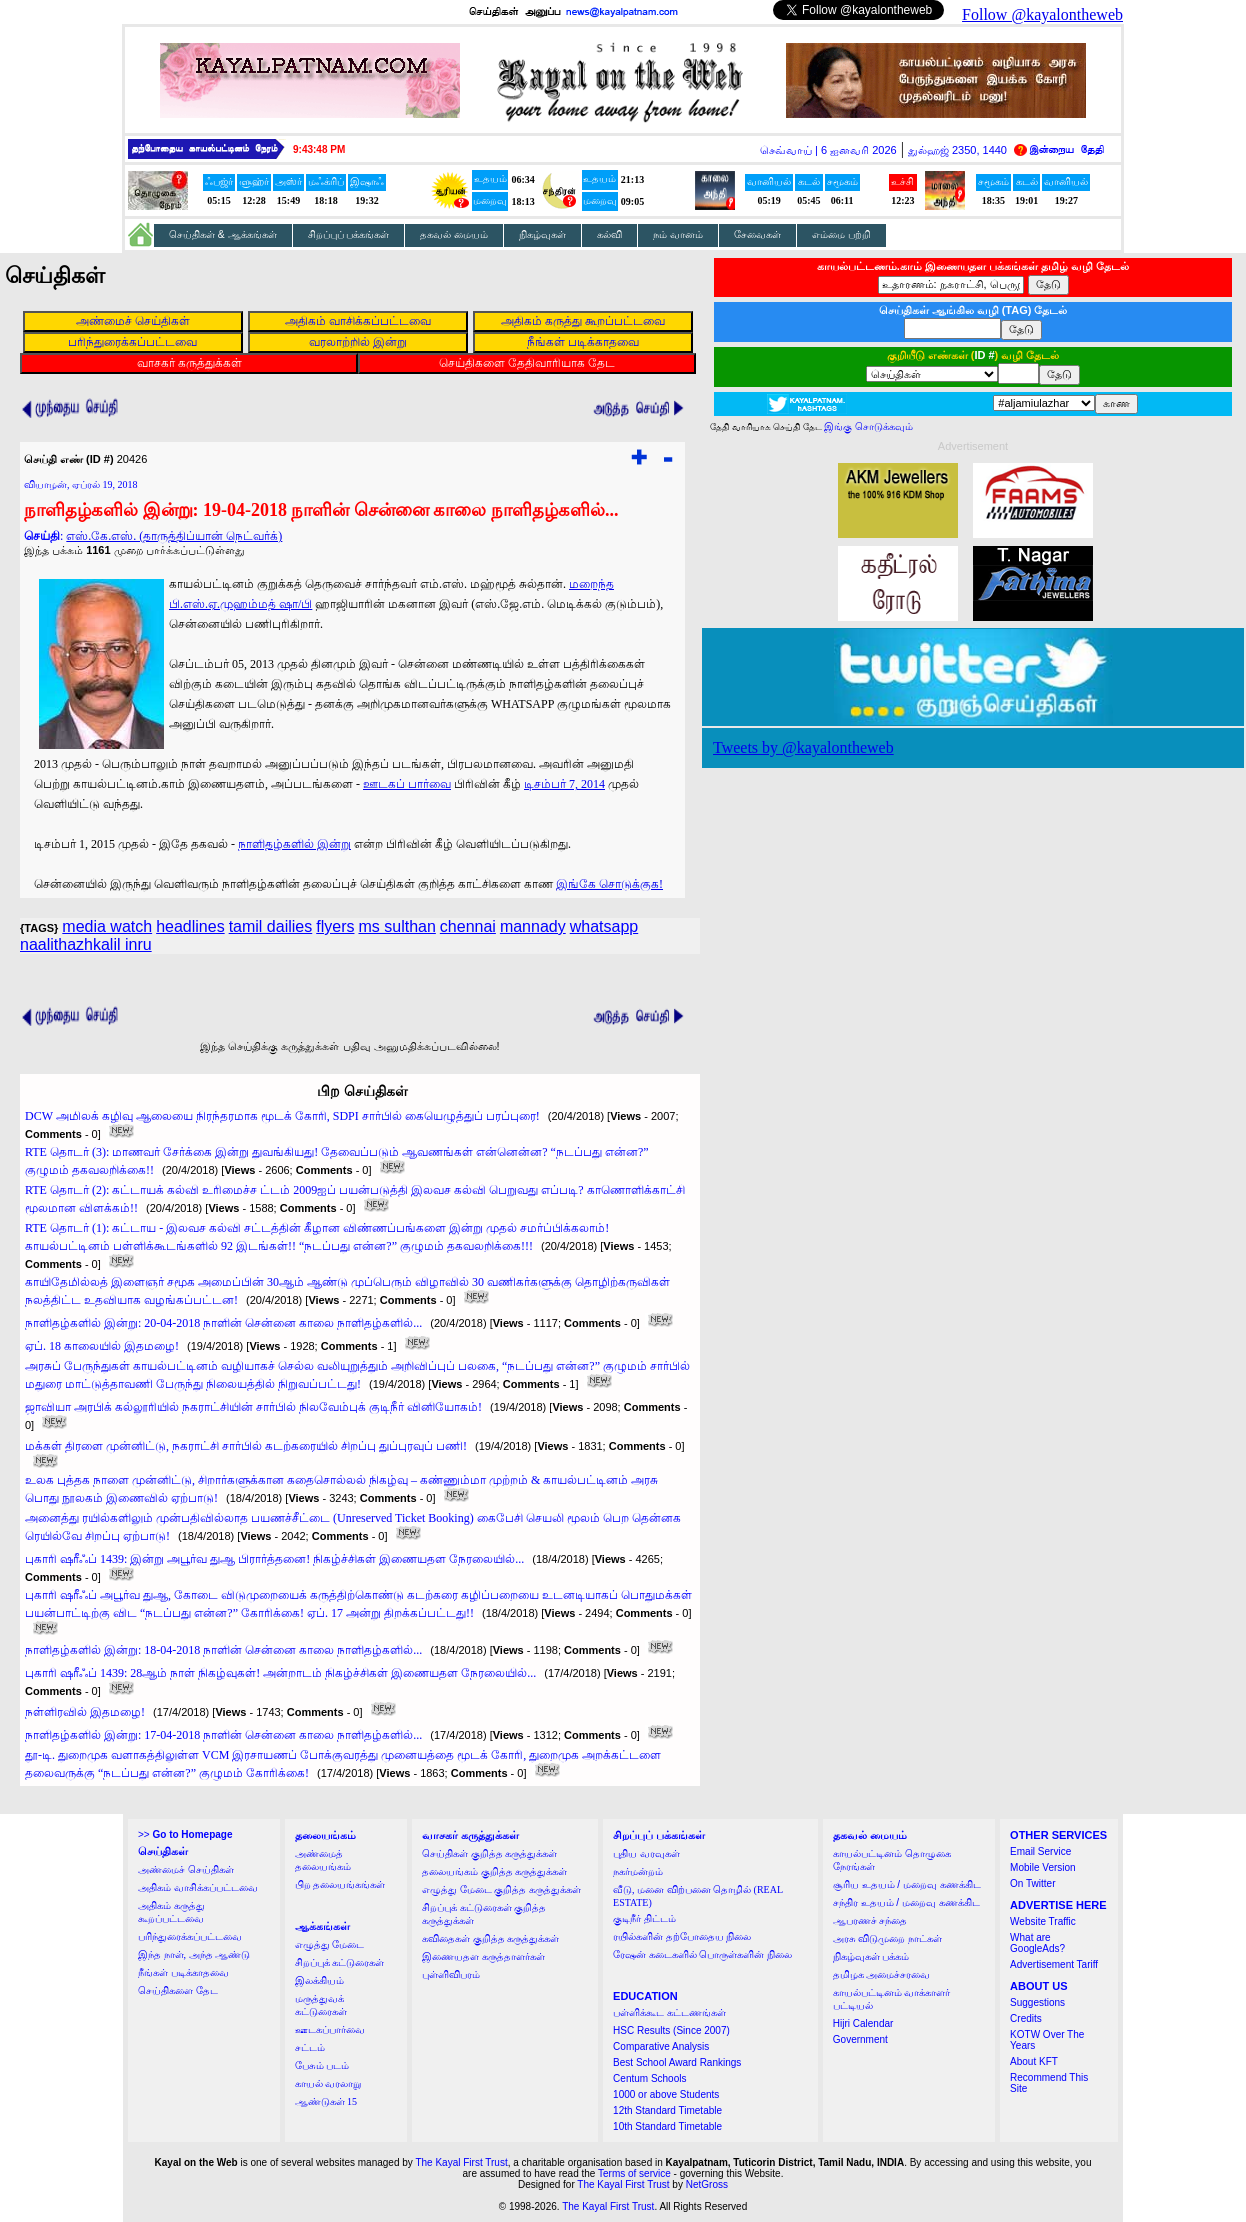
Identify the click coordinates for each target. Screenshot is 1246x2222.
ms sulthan (396, 926)
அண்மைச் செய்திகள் (186, 1869)
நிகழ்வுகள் (542, 234)
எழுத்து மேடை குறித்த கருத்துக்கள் (501, 1889)
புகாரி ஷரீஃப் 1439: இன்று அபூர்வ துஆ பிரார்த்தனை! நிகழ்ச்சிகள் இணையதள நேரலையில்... (274, 1559)
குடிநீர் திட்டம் (644, 1918)
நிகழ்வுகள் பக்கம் (871, 1956)
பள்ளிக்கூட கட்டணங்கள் (669, 2012)
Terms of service (634, 2173)
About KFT (1034, 2061)
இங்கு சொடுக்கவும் (868, 426)
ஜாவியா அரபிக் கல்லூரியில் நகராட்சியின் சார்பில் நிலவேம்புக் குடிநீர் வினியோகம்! (253, 1407)
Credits (1026, 2018)
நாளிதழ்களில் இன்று (294, 844)
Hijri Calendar (863, 2023)
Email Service (1040, 1851)
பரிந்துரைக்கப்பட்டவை (190, 1936)
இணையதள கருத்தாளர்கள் (483, 1956)
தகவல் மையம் (454, 234)
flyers (335, 926)
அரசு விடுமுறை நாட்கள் (887, 1938)
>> (185, 1834)
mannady (533, 926)
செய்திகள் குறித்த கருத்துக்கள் (489, 1853)
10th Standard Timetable (667, 2126)
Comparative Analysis (661, 2046)
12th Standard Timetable (667, 2110)
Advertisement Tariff (1054, 1964)
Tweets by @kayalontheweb (803, 747)
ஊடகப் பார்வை (407, 784)
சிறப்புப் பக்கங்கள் (349, 234)
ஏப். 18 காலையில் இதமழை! (102, 1346)
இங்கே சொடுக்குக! (609, 884)
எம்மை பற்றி (841, 234)
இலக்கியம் (319, 1980)
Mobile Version (1043, 1867)
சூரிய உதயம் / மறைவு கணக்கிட (907, 1884)
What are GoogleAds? (1037, 1943)
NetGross (707, 2184)
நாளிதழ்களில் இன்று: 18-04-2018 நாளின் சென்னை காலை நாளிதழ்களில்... (223, 1650)
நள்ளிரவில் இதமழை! (85, 1712)
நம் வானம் (678, 234)
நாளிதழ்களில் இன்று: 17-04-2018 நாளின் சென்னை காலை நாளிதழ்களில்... (223, 1735)
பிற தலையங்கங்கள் (340, 1884)
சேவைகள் (757, 234)
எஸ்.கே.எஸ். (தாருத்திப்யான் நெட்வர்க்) (174, 536)
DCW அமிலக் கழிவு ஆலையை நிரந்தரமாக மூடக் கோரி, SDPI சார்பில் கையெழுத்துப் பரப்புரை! (282, 1116)
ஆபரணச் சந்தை (870, 1920)
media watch (107, 926)
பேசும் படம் (322, 2065)
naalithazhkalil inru (86, 944)
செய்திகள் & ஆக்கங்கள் (223, 234)
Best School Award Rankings (677, 2062)
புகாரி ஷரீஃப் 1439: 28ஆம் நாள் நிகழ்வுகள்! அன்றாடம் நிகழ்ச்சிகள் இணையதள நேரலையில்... (280, 1673)
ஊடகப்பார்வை (330, 2029)
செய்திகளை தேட (178, 1990)
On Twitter (1032, 1883)
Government (860, 2039)
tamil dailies (271, 926)
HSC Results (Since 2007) (671, 2030)
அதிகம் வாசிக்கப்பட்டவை (198, 1887)
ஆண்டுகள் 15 (326, 2101)
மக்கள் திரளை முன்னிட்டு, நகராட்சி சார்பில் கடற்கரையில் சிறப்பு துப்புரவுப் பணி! (246, 1446)
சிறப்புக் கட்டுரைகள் (340, 1962)
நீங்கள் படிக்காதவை (183, 1972)
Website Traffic (1043, 1921)
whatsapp (604, 926)
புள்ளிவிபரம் (451, 1974)
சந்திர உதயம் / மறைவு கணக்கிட (906, 1902)
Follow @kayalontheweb (1042, 14)
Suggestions (1037, 2002)
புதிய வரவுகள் (646, 1853)
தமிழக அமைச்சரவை (882, 1974)
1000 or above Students (666, 2094)
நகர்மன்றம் (638, 1871)
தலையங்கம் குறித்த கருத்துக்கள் (494, 1871)
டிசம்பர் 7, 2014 (564, 784)
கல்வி (609, 234)
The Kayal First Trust (461, 2162)
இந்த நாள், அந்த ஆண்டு (194, 1954)
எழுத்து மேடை (330, 1944)
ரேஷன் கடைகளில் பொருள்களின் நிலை (702, 1954)
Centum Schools (649, 2078)
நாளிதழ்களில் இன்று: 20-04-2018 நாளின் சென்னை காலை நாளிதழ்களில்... (223, 1323)
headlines (190, 926)
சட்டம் (310, 2047)
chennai (468, 926)
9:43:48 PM (319, 149)
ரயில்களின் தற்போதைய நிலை (682, 1936)
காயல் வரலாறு (328, 2083)
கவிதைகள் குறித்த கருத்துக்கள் (490, 1938)
